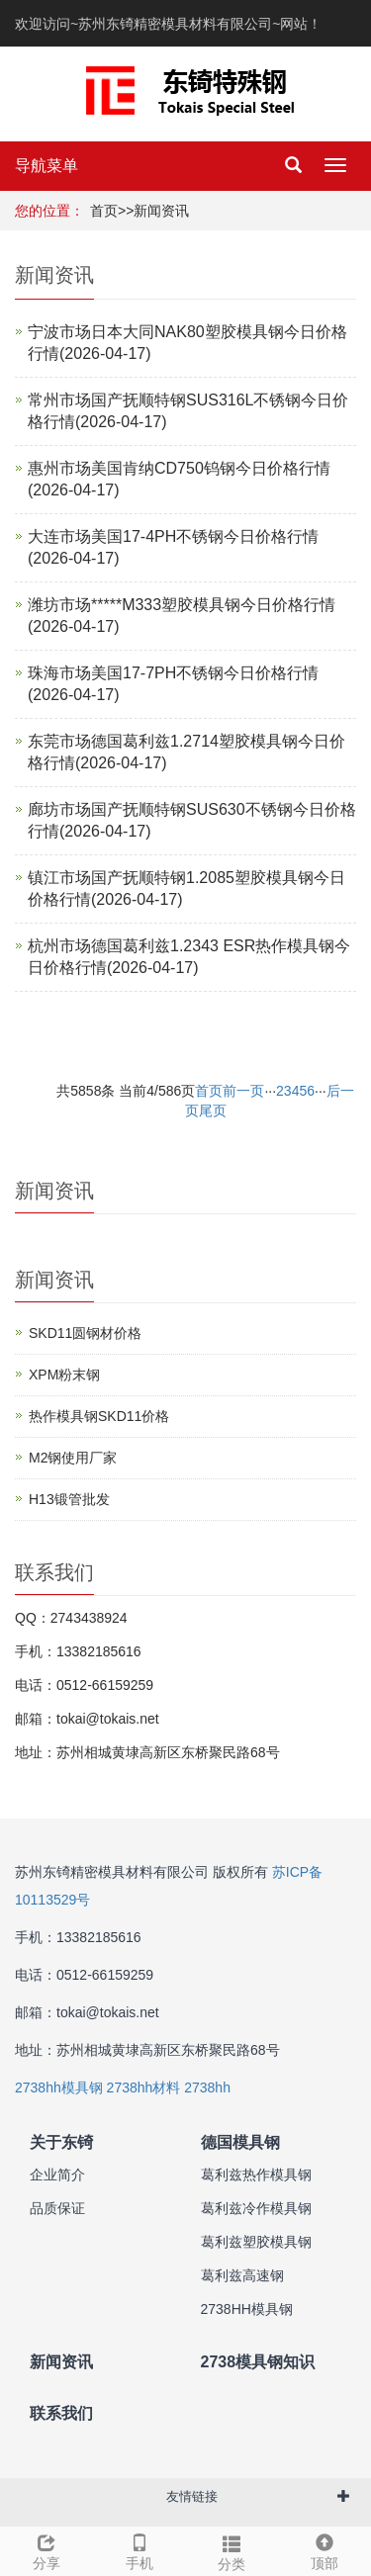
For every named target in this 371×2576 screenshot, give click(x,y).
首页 (104, 211)
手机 (139, 2549)
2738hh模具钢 (59, 2087)
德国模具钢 (240, 2142)
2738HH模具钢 (247, 2309)
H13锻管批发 (69, 1499)
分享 (46, 2549)
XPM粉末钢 (64, 1374)
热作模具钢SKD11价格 (99, 1416)
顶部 (324, 2549)
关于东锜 (61, 2142)
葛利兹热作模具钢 (256, 2174)
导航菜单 (46, 165)
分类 (232, 2550)
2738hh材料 (144, 2087)
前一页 (243, 1091)
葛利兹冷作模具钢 (256, 2208)
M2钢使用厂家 (73, 1458)
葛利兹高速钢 (242, 2275)
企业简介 (57, 2174)
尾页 (213, 1110)
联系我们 (61, 2413)
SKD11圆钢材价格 (85, 1333)
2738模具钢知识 (258, 2362)
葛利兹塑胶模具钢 (256, 2242)
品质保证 (57, 2208)
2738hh (207, 2087)
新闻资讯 (161, 211)
